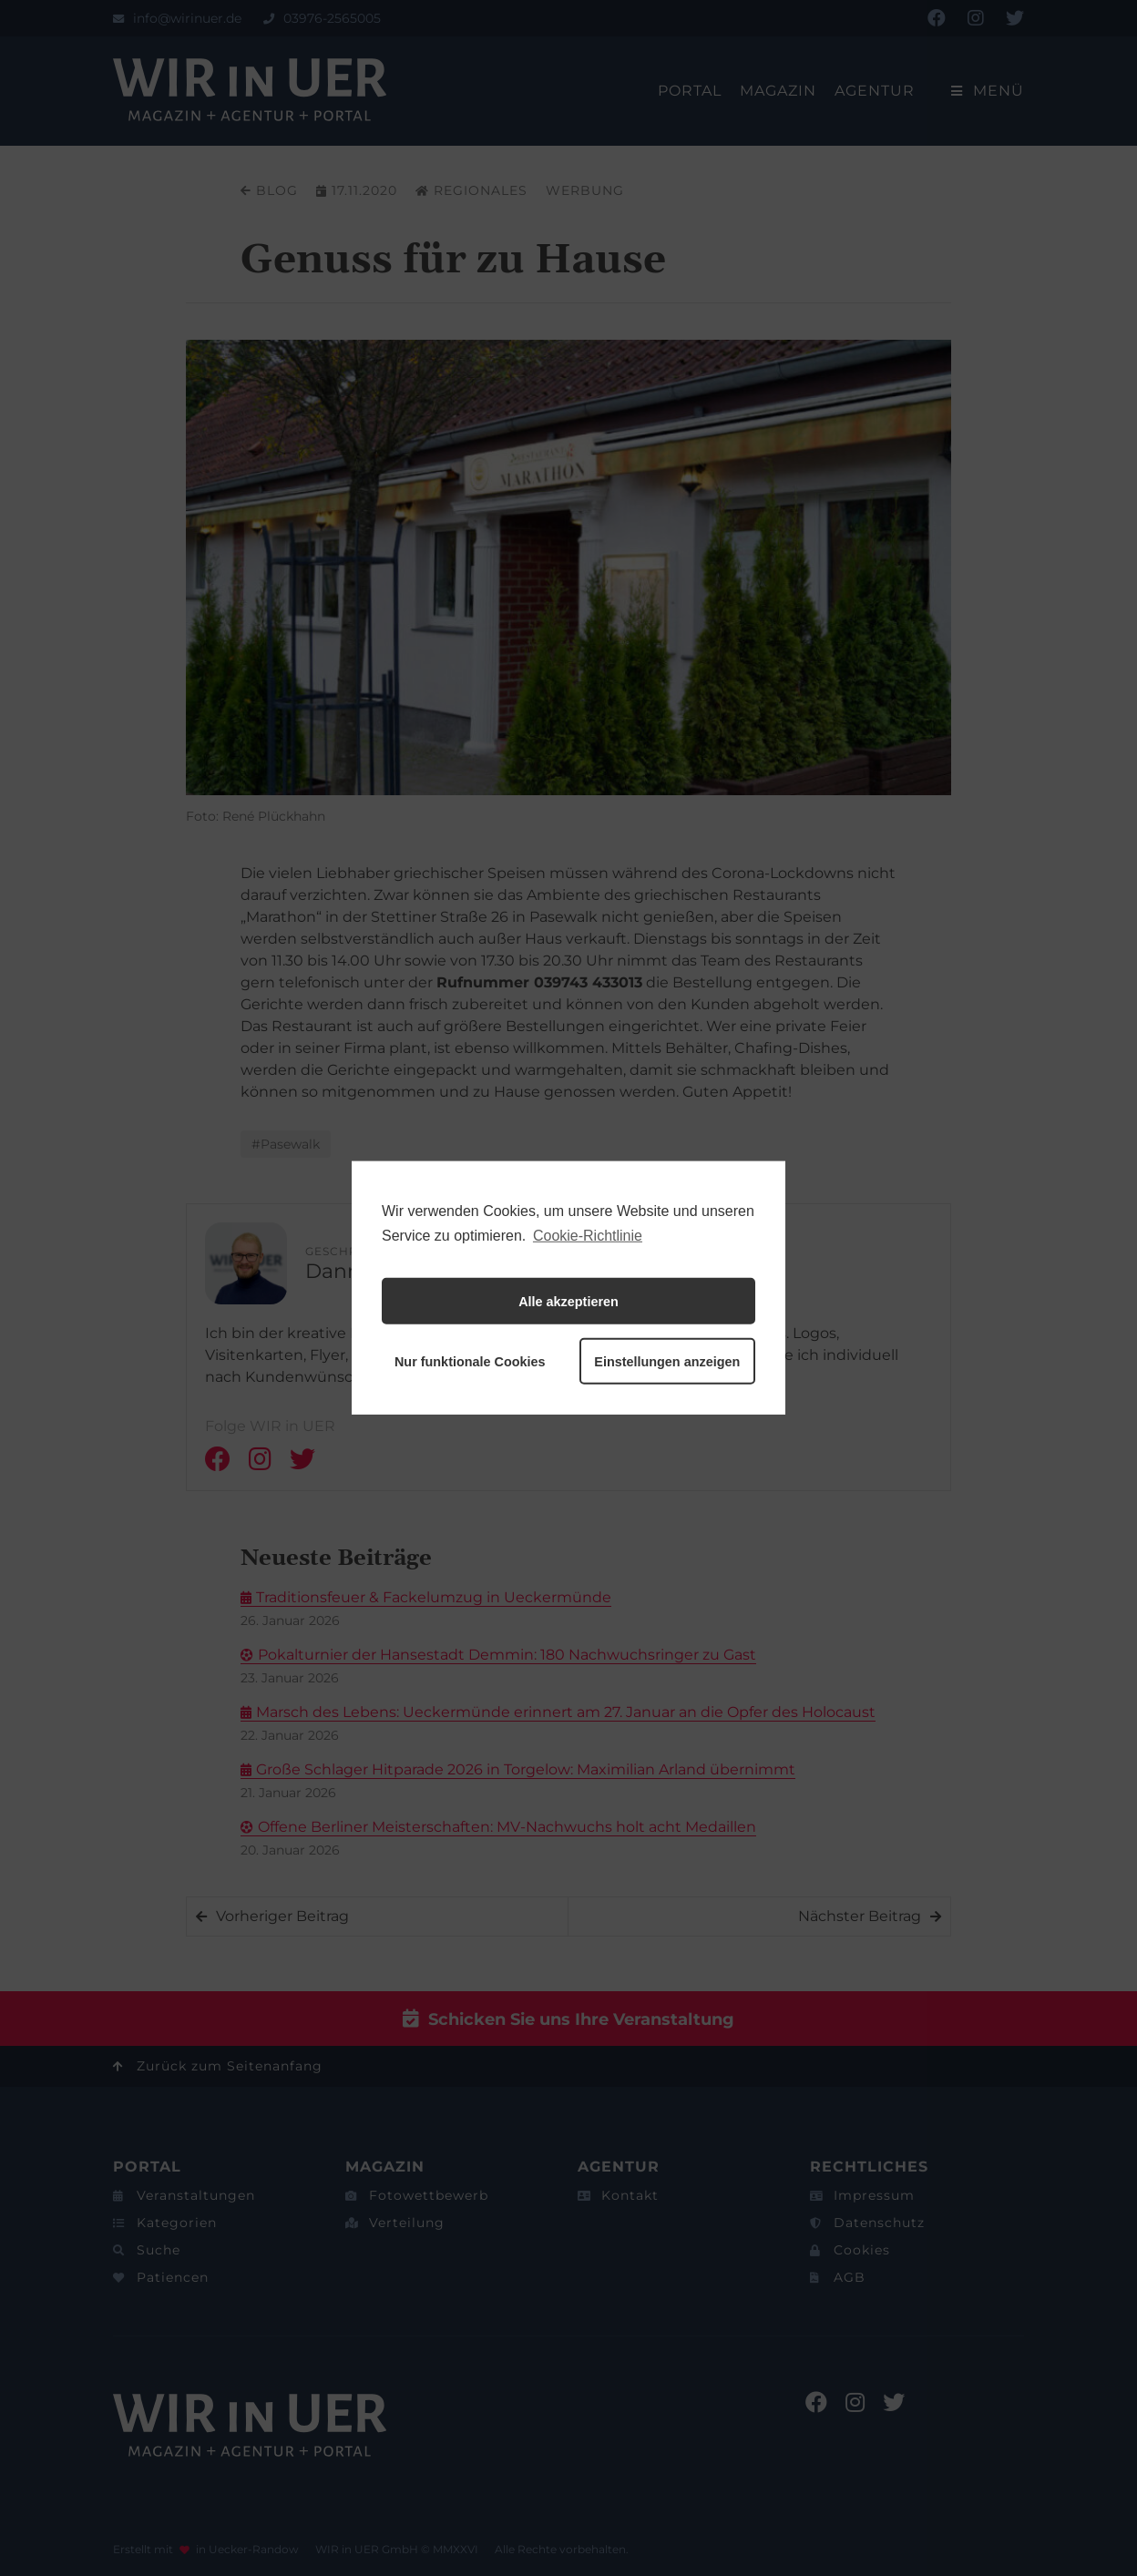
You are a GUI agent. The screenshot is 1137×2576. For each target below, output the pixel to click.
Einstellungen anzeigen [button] (667, 1361)
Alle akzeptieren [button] (568, 1301)
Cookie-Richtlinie (587, 1235)
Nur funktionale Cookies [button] (470, 1361)
